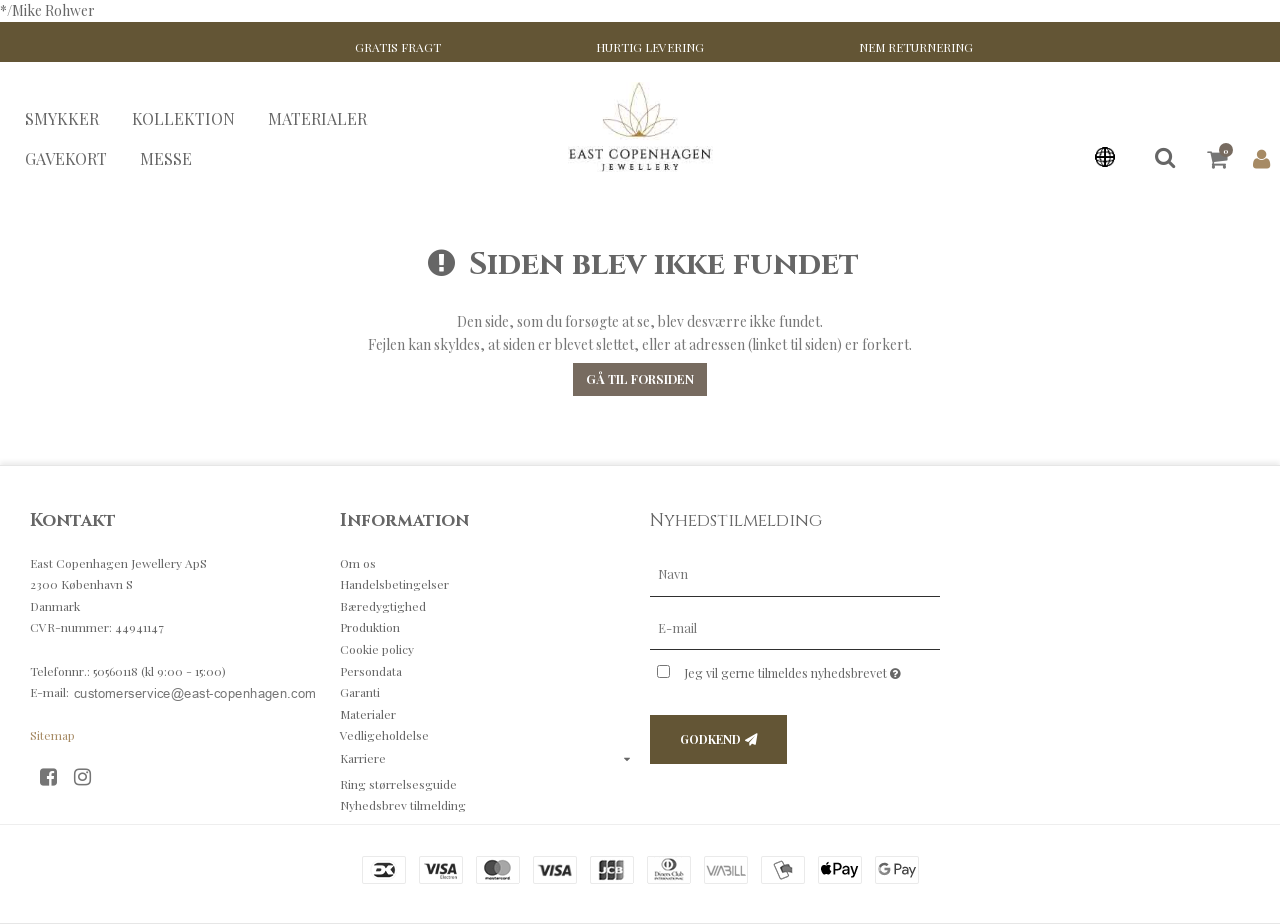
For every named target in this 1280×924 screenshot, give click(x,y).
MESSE (166, 158)
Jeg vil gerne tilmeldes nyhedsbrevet (812, 669)
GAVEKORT (66, 158)
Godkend (710, 739)
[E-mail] (795, 626)
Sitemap (52, 735)
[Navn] (795, 572)
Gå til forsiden (640, 379)
